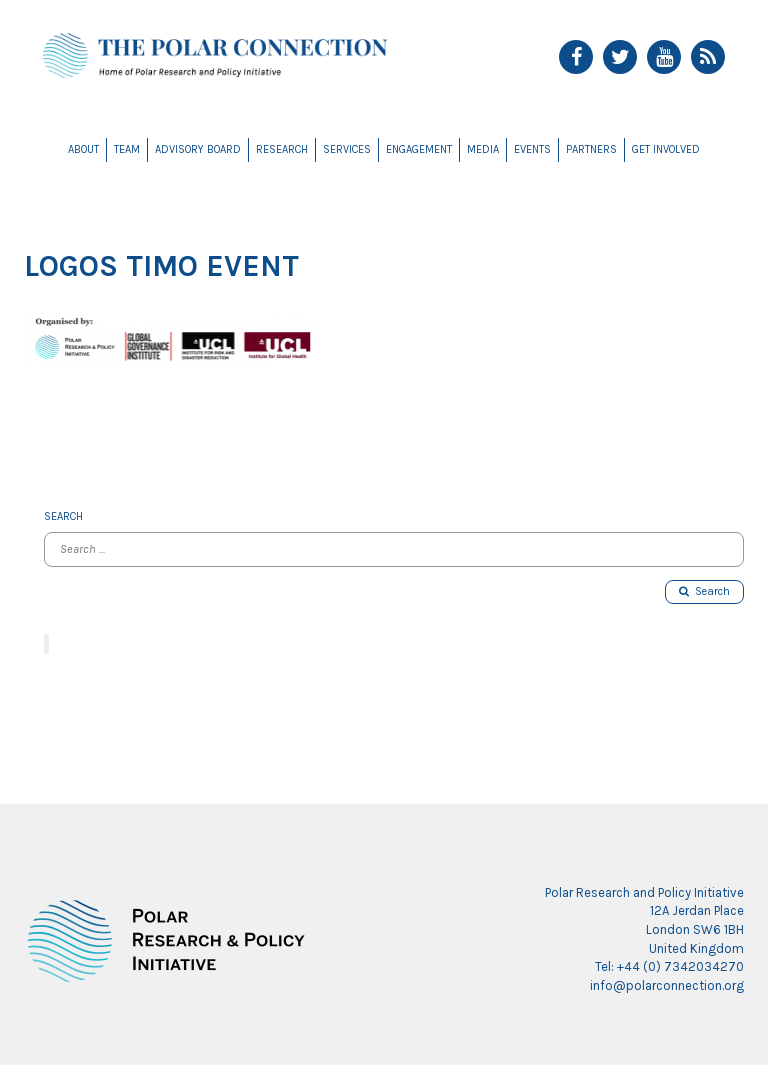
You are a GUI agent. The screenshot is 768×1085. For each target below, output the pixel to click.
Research (282, 149)
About (83, 149)
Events (532, 149)
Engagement (419, 149)
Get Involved (666, 149)
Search (704, 591)
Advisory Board (198, 149)
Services (347, 149)
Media (483, 149)
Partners (591, 149)
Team (127, 149)
